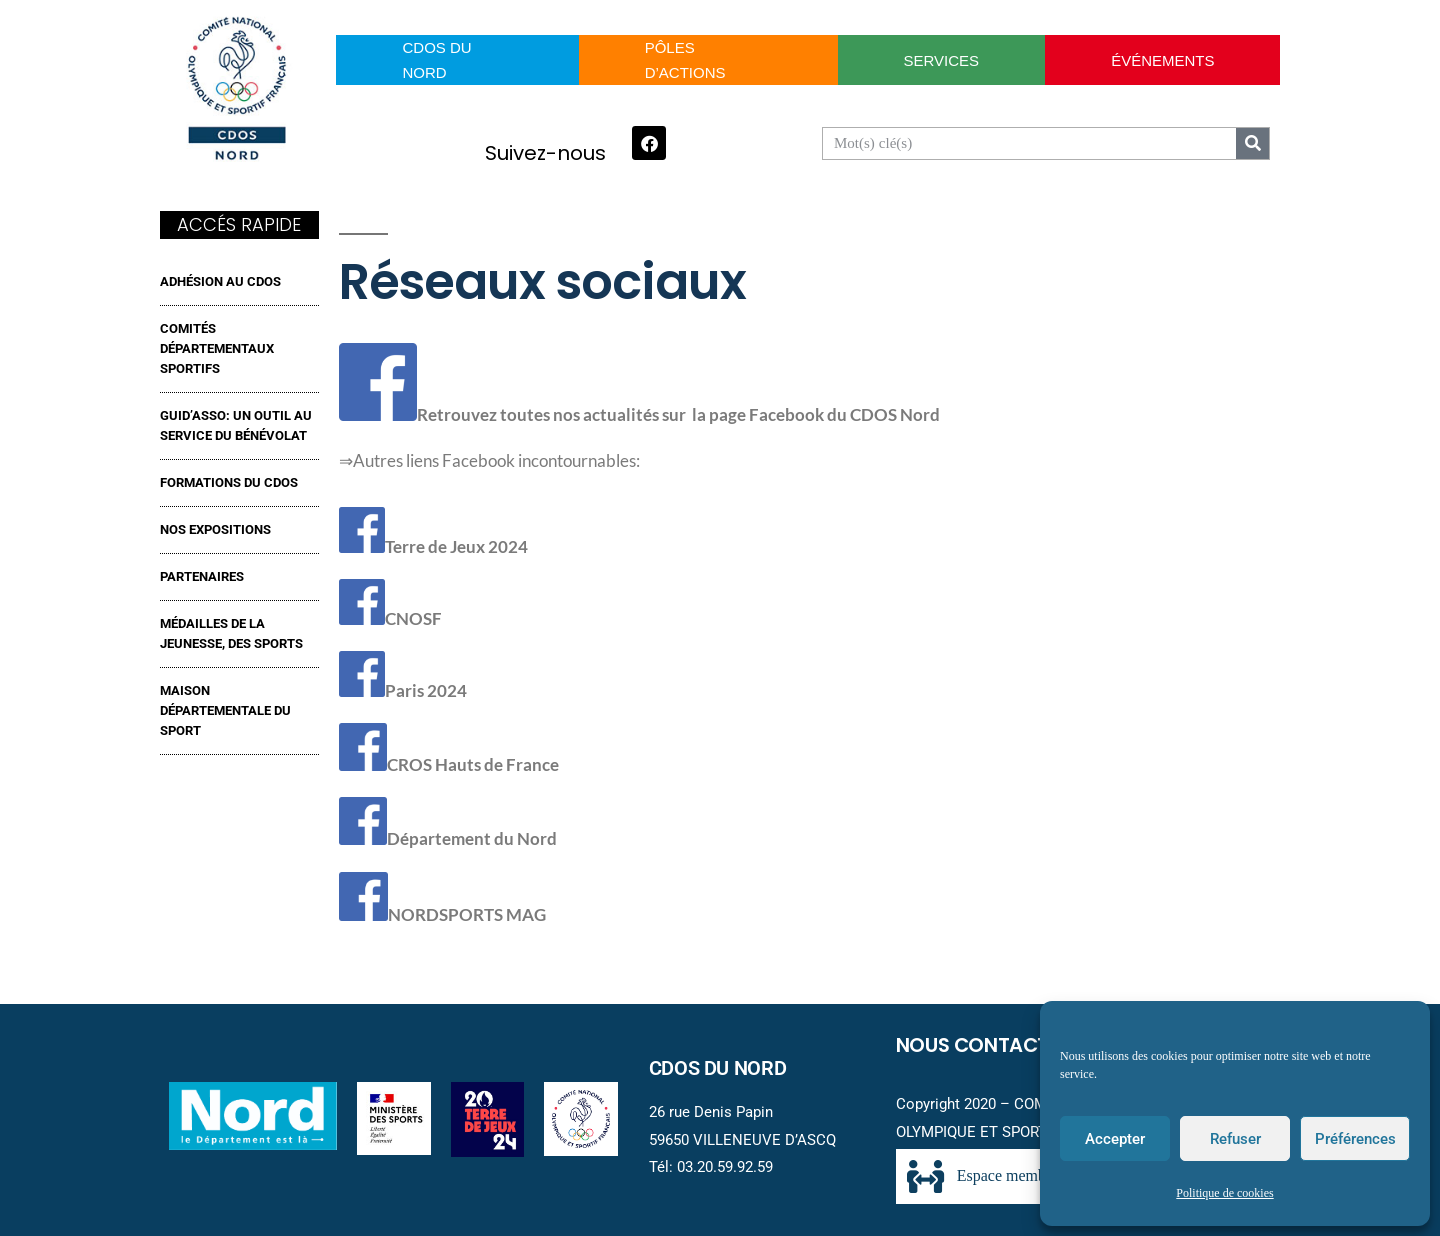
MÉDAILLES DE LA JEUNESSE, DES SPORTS (231, 633)
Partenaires (202, 576)
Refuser (1235, 1139)
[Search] (1252, 143)
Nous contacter (983, 1045)
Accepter (1115, 1139)
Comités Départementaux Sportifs (217, 348)
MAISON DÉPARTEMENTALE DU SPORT (225, 710)
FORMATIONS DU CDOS (229, 482)
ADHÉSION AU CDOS (220, 281)
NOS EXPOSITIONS (215, 529)
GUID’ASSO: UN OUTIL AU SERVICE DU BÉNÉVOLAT (236, 425)
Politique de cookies (1224, 1193)
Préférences (1355, 1139)
